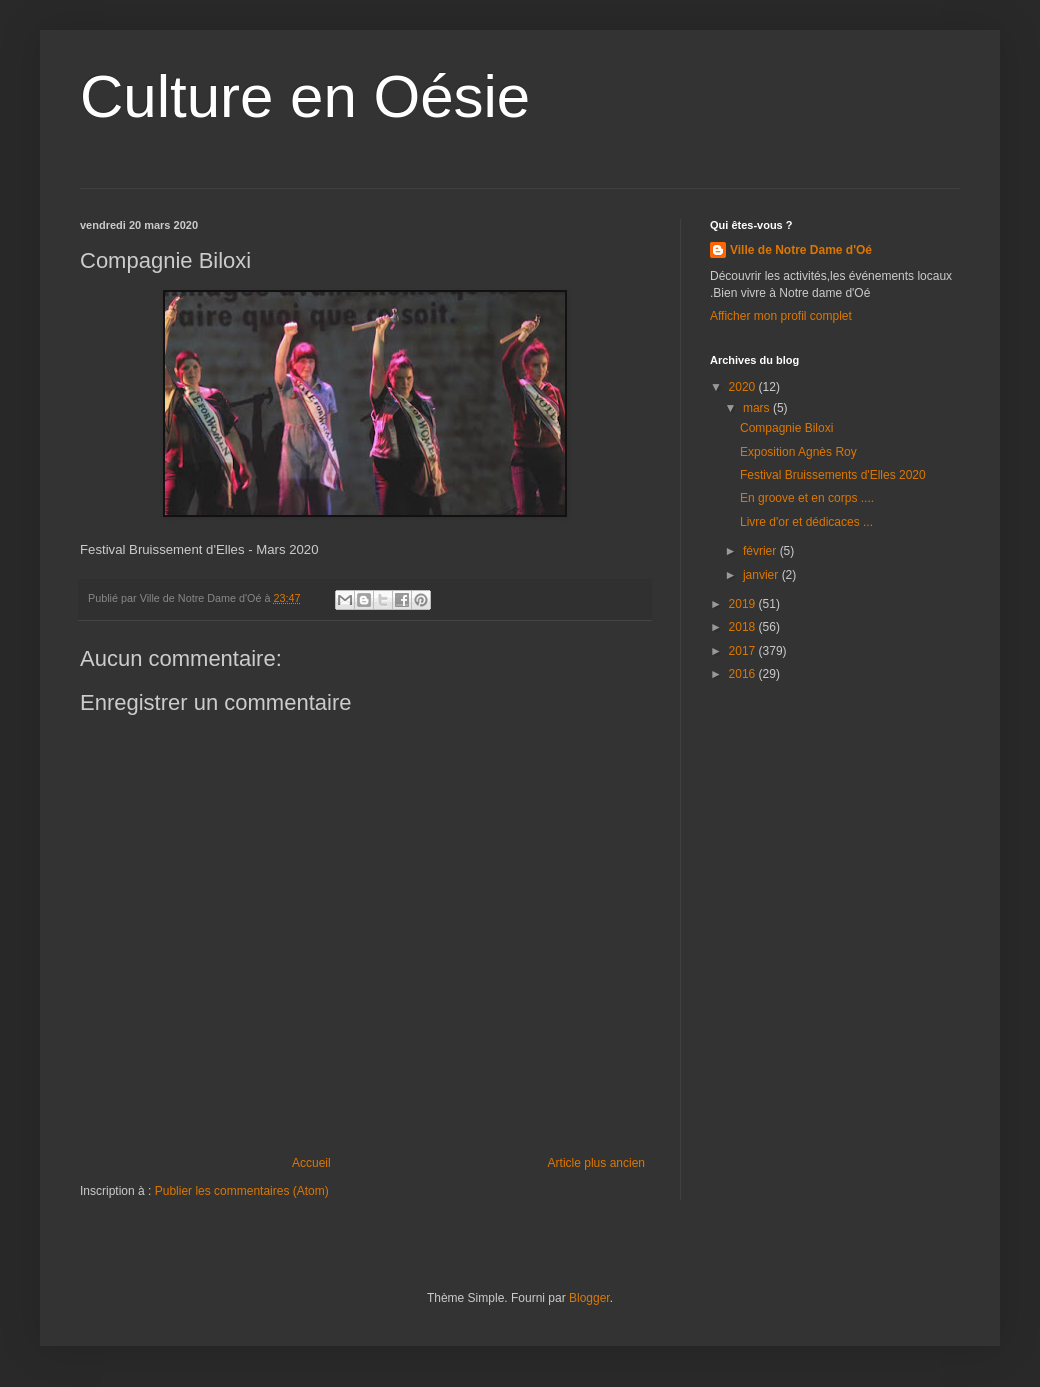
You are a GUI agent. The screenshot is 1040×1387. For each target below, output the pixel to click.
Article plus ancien (596, 1163)
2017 (744, 651)
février (761, 551)
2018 (744, 627)
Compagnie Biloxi (786, 428)
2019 (744, 604)
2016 (744, 674)
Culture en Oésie (305, 96)
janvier (762, 575)
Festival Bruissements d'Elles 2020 (833, 475)
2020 (744, 387)
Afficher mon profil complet (781, 316)
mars (758, 408)
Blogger (589, 1298)
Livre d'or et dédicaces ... (806, 522)
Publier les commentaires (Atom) (242, 1191)
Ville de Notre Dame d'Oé (801, 250)
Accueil (311, 1163)
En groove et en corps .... (807, 498)
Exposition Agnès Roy (798, 452)
